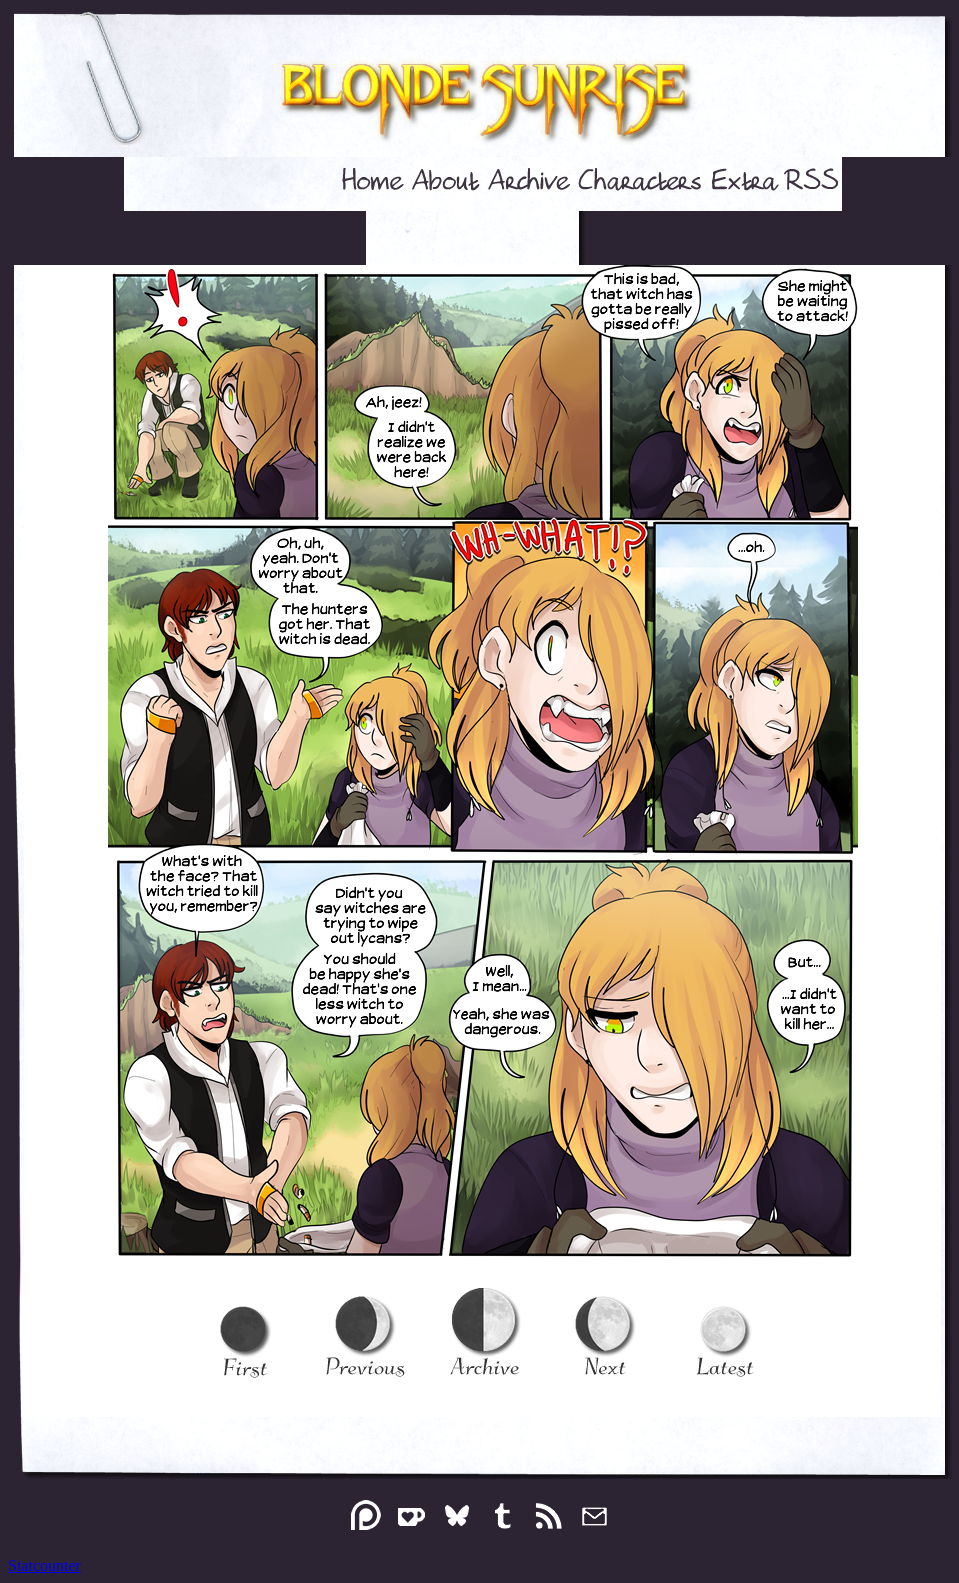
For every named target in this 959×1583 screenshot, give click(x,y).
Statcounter (44, 1565)
